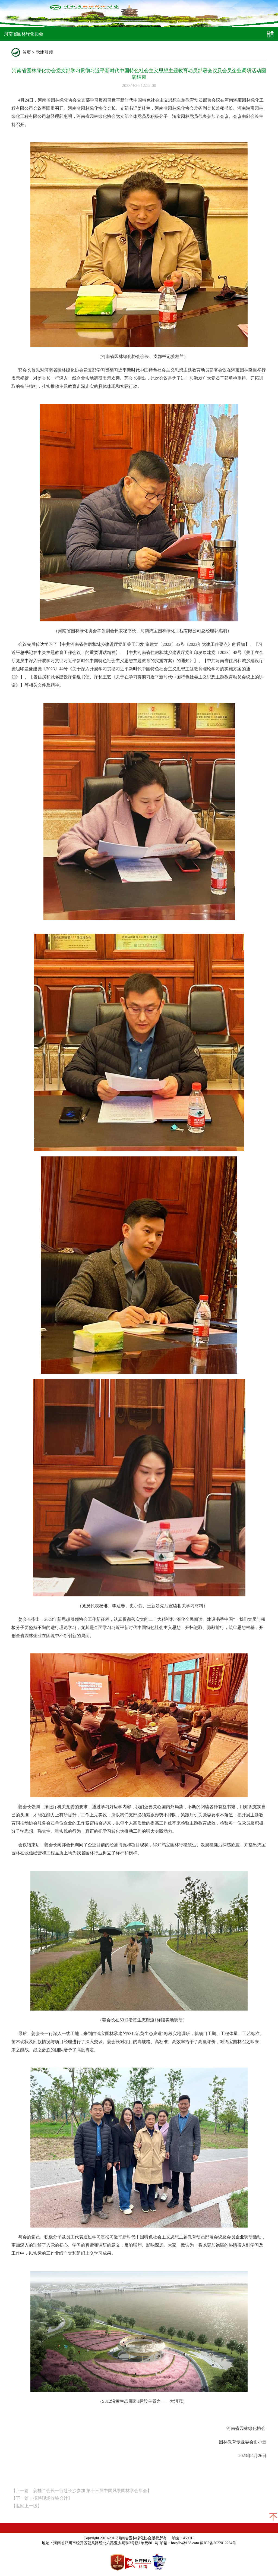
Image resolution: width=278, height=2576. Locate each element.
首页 (26, 52)
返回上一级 (26, 2505)
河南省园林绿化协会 (23, 34)
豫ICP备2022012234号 (218, 2543)
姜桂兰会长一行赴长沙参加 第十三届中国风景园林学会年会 (90, 2490)
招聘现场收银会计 (50, 2498)
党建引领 (44, 52)
